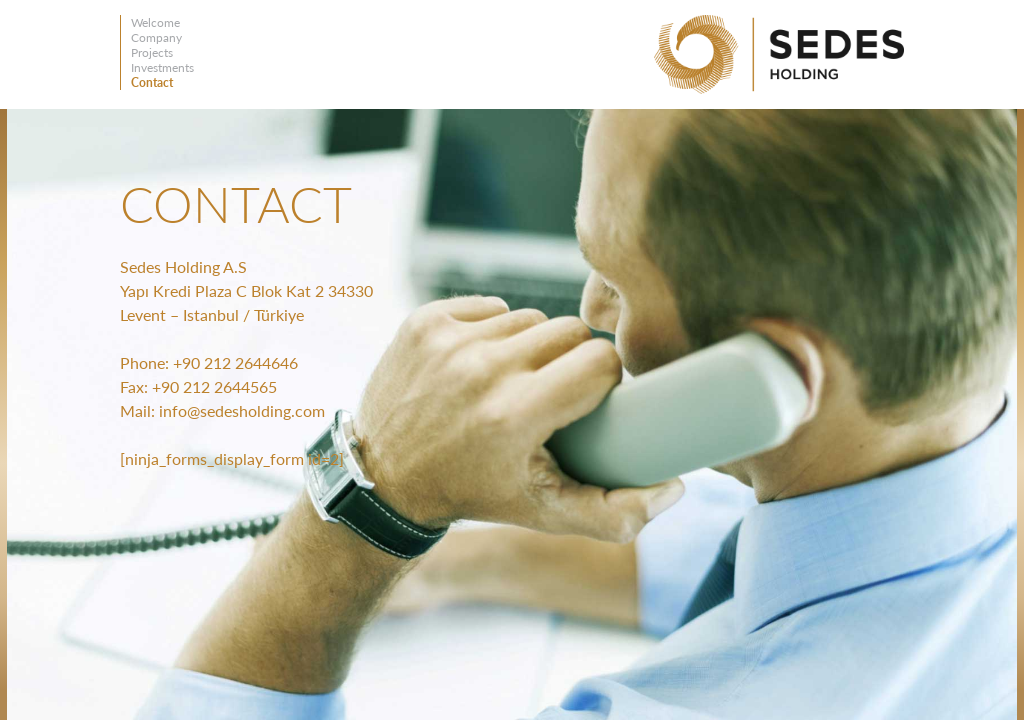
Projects (152, 52)
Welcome (155, 22)
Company (156, 37)
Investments (162, 67)
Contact (152, 82)
